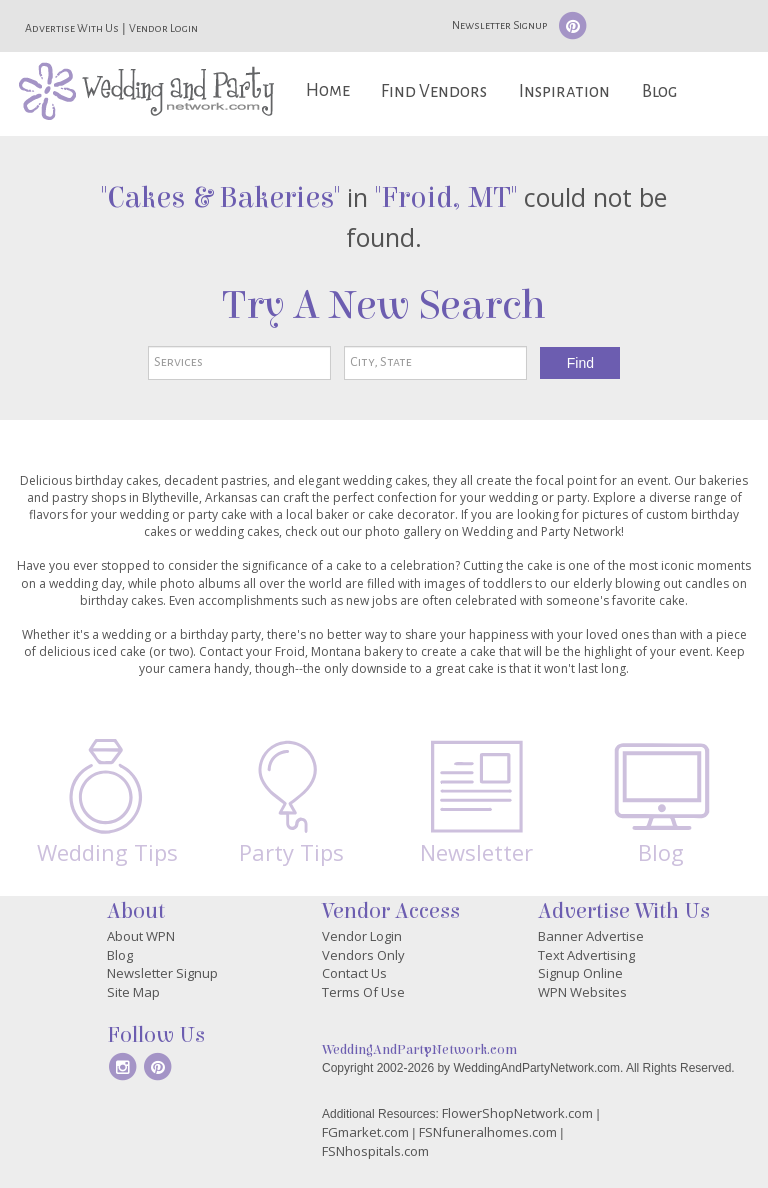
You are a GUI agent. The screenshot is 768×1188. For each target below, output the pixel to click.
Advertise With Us (72, 28)
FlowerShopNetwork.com (517, 1113)
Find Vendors (434, 91)
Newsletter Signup (499, 25)
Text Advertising (586, 955)
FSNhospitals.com (375, 1151)
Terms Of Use (363, 992)
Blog (659, 91)
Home (328, 90)
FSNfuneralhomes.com (488, 1132)
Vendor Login (163, 28)
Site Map (133, 992)
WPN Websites (582, 992)
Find (580, 363)
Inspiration (564, 91)
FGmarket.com (365, 1132)
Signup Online (580, 973)
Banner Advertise (591, 936)
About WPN (141, 936)
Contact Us (354, 973)
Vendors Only (363, 955)
